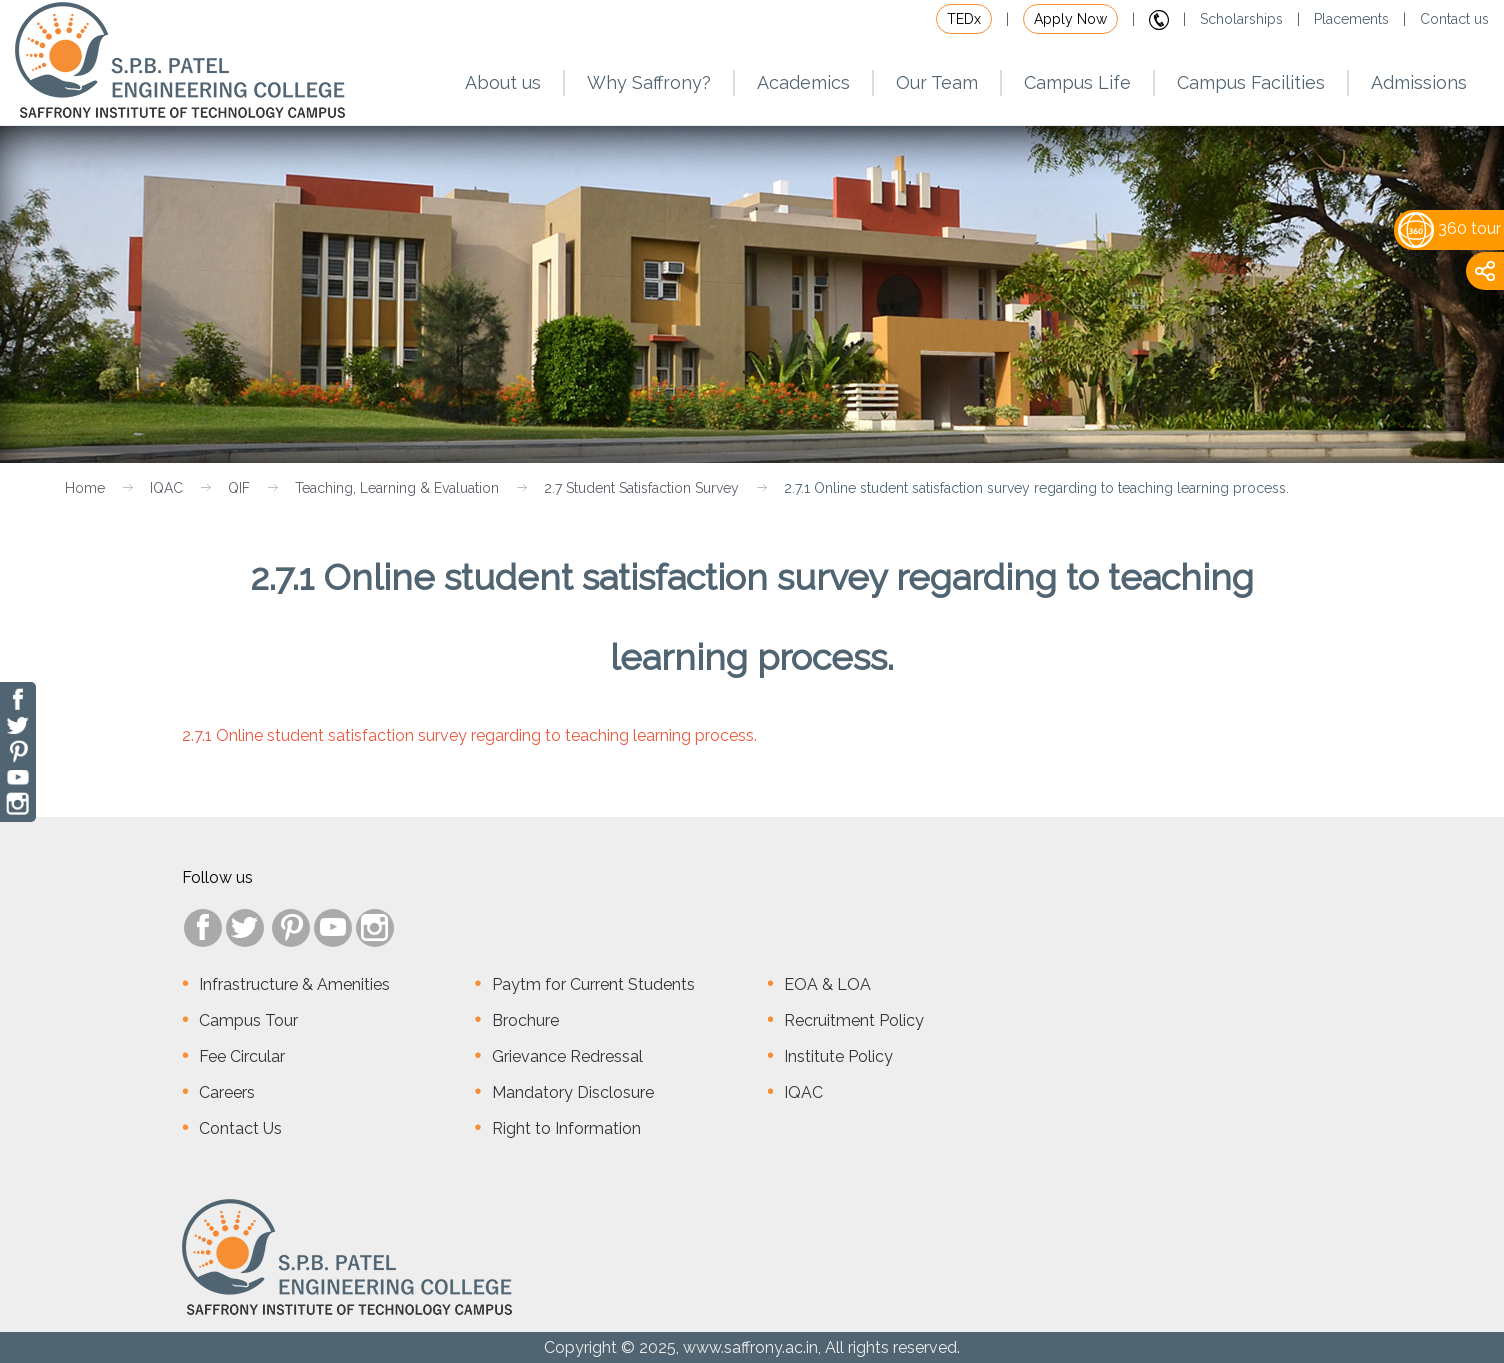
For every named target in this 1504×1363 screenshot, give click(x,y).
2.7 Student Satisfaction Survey (641, 488)
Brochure (525, 1020)
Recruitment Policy (854, 1020)
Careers (227, 1092)
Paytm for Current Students (593, 984)
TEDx (964, 19)
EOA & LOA (827, 984)
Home (85, 488)
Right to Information (566, 1128)
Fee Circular (242, 1056)
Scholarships (1241, 19)
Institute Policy (838, 1056)
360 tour (1449, 228)
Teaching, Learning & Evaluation (397, 488)
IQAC (166, 488)
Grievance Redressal (567, 1056)
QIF (239, 488)
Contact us (1454, 19)
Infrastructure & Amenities (294, 984)
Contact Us (240, 1128)
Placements (1351, 19)
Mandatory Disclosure (573, 1092)
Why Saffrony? (649, 82)
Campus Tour (248, 1020)
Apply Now (1070, 19)
